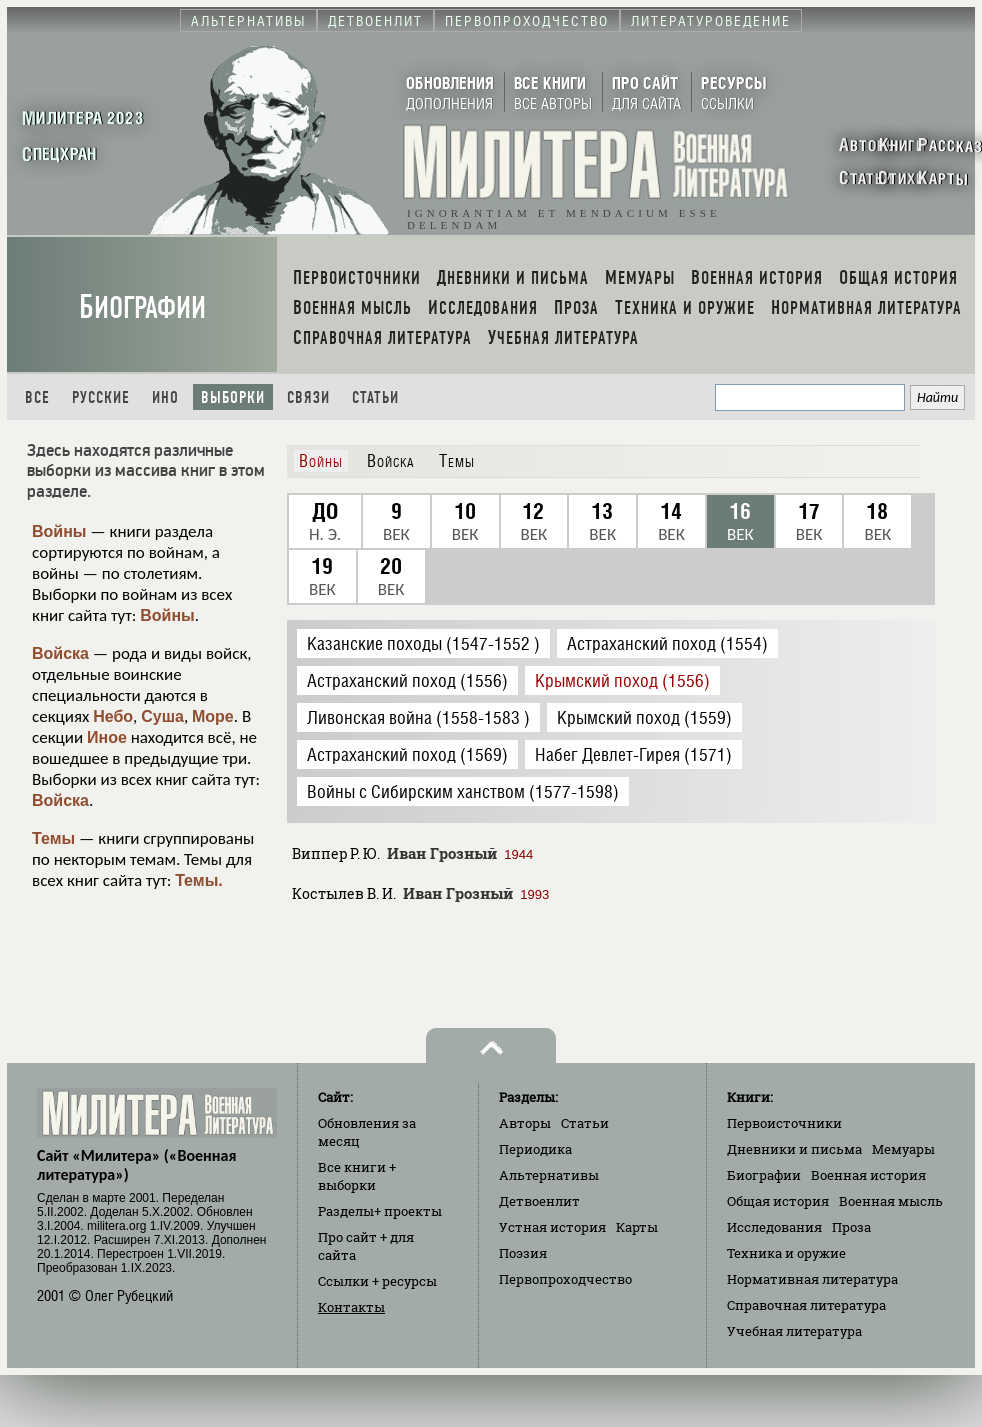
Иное (107, 737)
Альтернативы (549, 1175)
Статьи (375, 397)
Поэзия (523, 1253)
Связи (308, 397)
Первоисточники (784, 1123)
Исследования (774, 1227)
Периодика (535, 1149)
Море (213, 716)
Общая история (778, 1201)
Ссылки (377, 1281)
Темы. (199, 880)
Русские (101, 397)
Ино (165, 397)
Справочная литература (806, 1305)
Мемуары (903, 1149)
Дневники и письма (794, 1149)
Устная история (552, 1227)
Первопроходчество (565, 1279)
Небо (113, 716)
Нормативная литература (812, 1279)
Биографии (142, 307)
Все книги (357, 1176)
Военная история (868, 1175)
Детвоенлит (539, 1201)
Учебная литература (794, 1331)
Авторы (525, 1123)
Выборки (233, 397)
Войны (59, 531)
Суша (162, 716)
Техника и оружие (786, 1253)
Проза (851, 1227)
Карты (637, 1227)
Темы (53, 838)
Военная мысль (891, 1201)
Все (37, 397)
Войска (60, 653)
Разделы (380, 1211)
